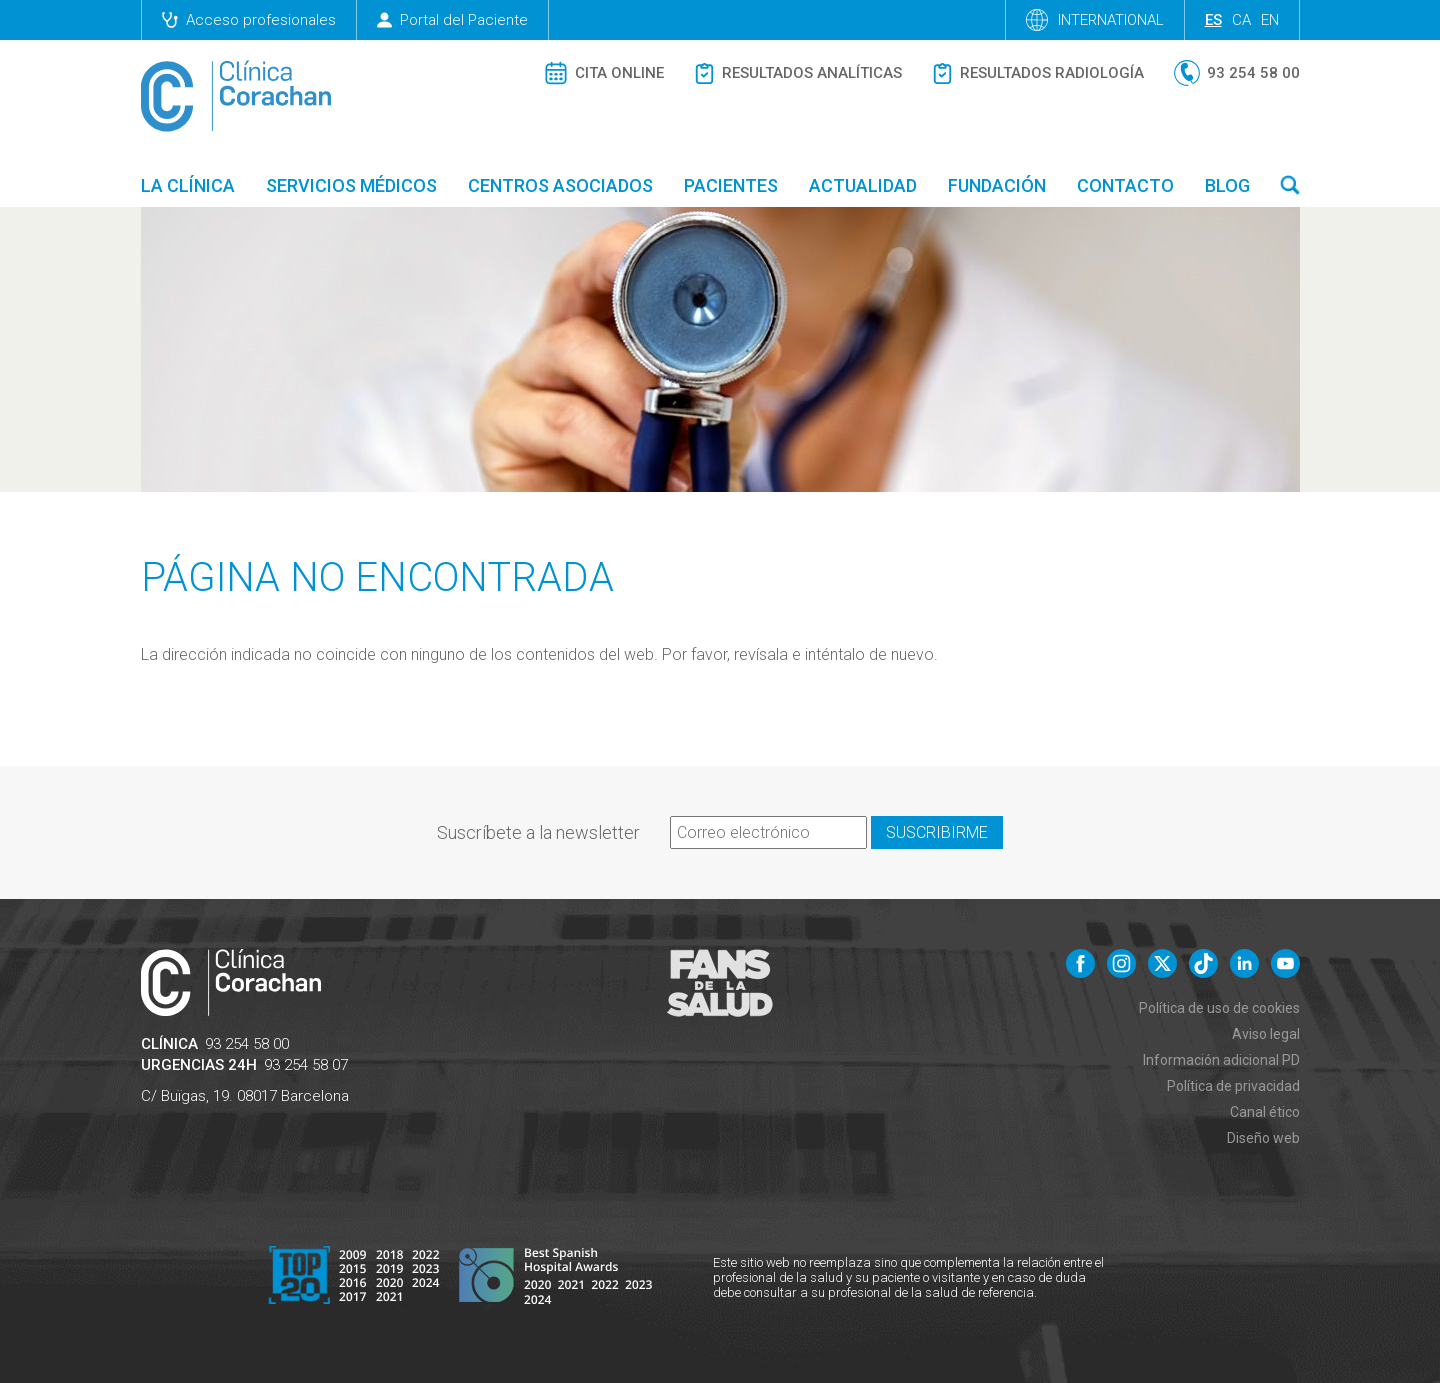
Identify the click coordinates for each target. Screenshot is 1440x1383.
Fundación (997, 185)
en (1270, 20)
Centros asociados (560, 185)
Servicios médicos (351, 185)
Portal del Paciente (452, 20)
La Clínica (188, 185)
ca (1241, 20)
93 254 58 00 (247, 1044)
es (1213, 20)
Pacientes (731, 185)
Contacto (1125, 185)
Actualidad (863, 185)
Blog (1227, 185)
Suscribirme (937, 832)
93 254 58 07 (306, 1065)
